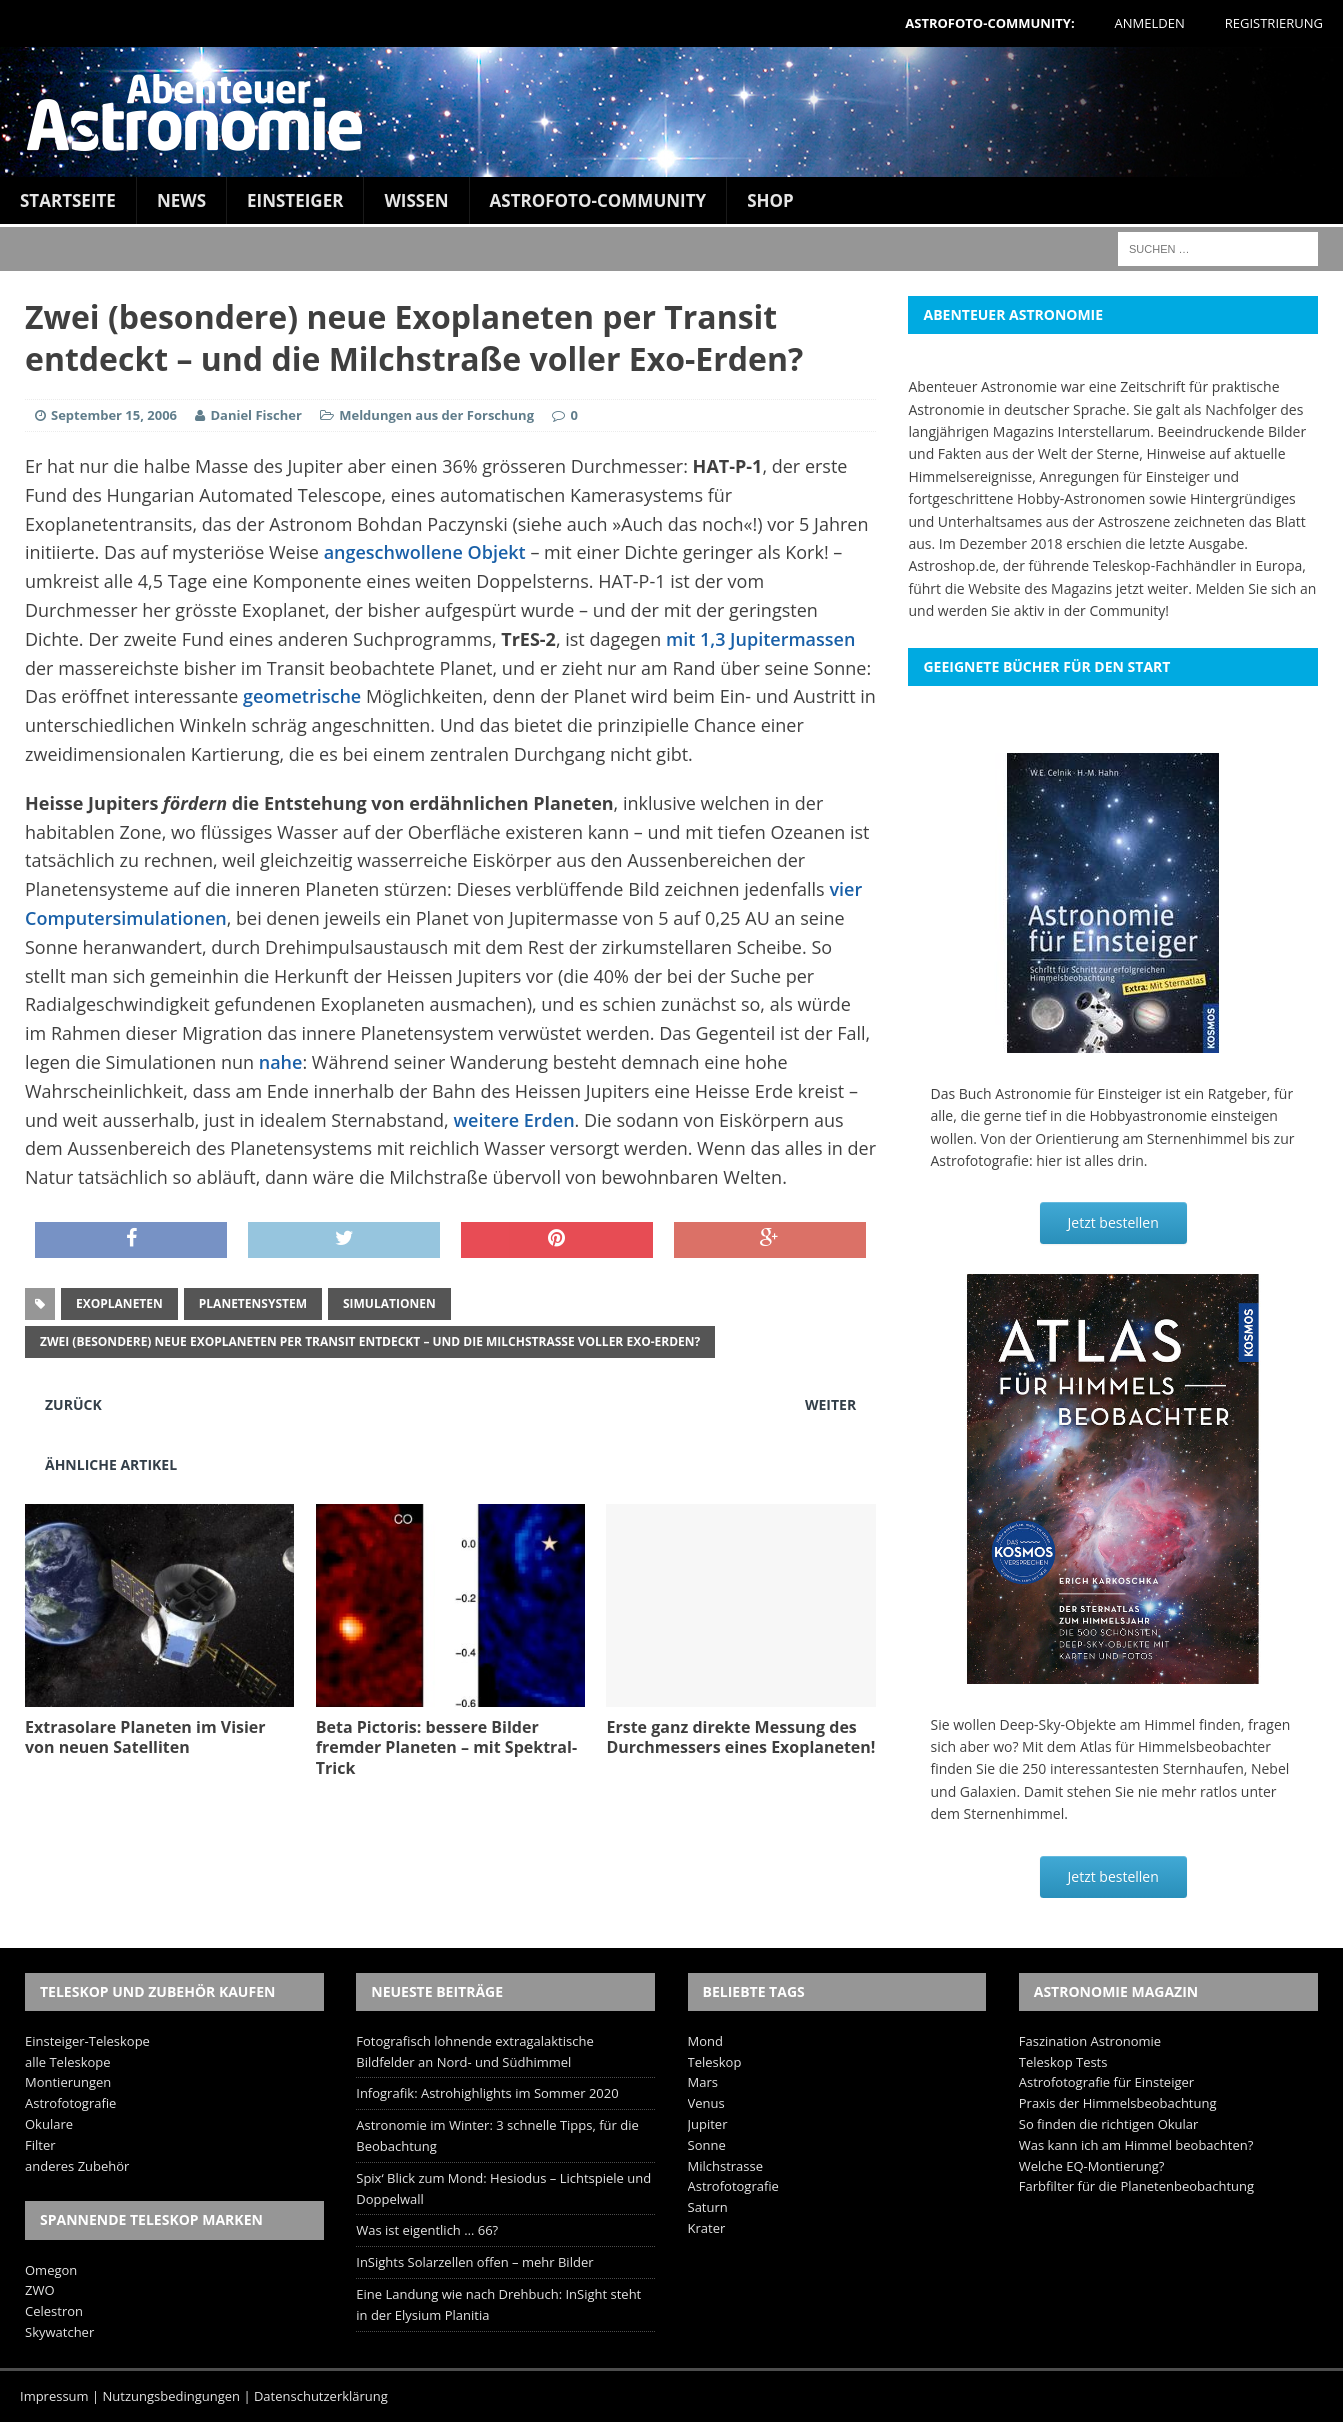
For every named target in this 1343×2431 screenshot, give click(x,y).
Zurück (73, 1404)
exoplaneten (119, 1303)
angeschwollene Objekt (425, 552)
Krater (707, 2228)
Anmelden (1150, 23)
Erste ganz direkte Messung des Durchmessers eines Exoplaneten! (740, 1737)
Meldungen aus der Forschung (436, 415)
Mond (705, 2041)
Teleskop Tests (1063, 2062)
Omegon (51, 2270)
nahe (281, 1062)
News (181, 200)
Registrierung (1274, 23)
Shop (770, 200)
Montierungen (68, 2082)
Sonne (707, 2145)
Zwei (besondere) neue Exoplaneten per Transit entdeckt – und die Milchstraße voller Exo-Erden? (370, 1341)
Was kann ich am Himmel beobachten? (1136, 2145)
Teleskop (715, 2062)
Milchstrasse (726, 2166)
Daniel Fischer (255, 415)
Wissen (416, 200)
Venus (706, 2103)
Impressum (54, 2396)
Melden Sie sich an (1256, 588)
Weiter (830, 1404)
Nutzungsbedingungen (171, 2396)
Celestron (54, 2311)
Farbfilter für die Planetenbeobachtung (1136, 2186)
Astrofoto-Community (598, 200)
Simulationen (389, 1303)
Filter (40, 2145)
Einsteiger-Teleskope (87, 2041)
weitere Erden (513, 1120)
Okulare (49, 2124)
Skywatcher (59, 2332)
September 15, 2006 (114, 415)
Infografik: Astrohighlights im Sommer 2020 (487, 2093)
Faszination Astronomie (1090, 2041)
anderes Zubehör (77, 2166)
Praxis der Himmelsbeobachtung (1118, 2103)
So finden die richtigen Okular (1109, 2124)
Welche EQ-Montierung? (1092, 2166)
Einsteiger (295, 200)
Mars (703, 2082)
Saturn (708, 2207)
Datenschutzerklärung (321, 2396)
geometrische (302, 696)
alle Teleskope (68, 2062)
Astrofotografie (70, 2103)
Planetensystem (253, 1303)
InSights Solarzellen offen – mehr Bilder (474, 2262)
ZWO (40, 2290)
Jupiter (708, 2124)
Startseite (68, 200)
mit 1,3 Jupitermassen (760, 639)
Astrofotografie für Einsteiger (1106, 2082)
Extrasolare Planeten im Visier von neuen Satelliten (145, 1737)
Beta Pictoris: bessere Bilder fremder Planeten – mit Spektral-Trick (446, 1748)
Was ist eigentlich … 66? (427, 2230)
